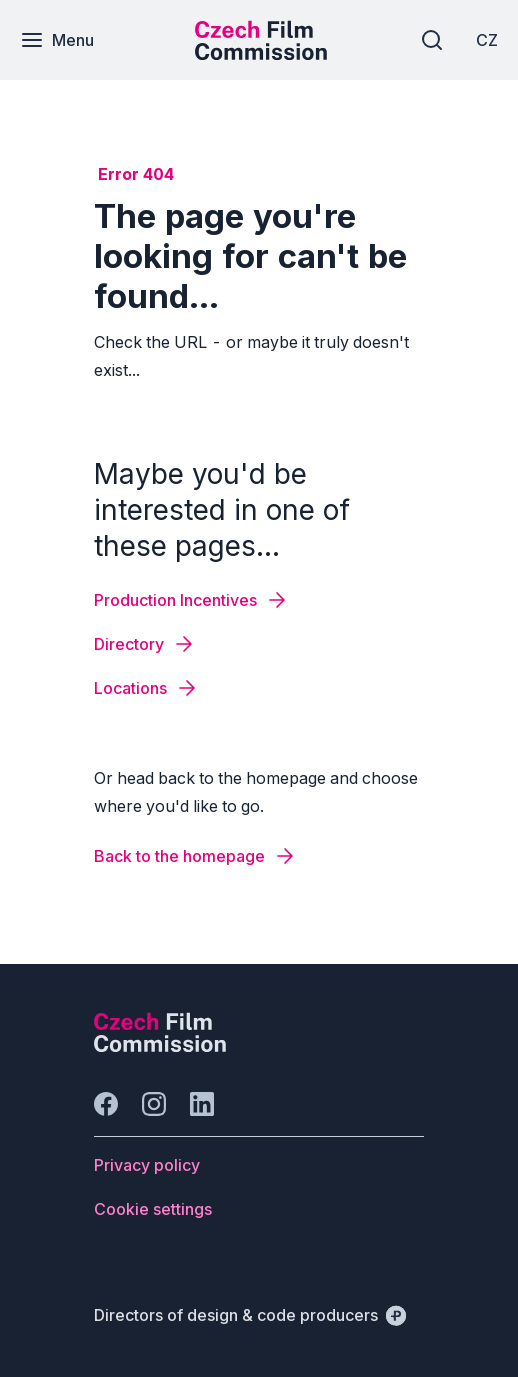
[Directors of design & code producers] (250, 1315)
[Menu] (57, 40)
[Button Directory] (145, 644)
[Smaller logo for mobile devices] (261, 54)
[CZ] (487, 40)
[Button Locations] (146, 688)
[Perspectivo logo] (160, 1046)
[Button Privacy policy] (147, 1165)
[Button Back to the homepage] (195, 856)
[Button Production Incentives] (191, 600)
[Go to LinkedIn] (202, 1104)
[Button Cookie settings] (153, 1209)
